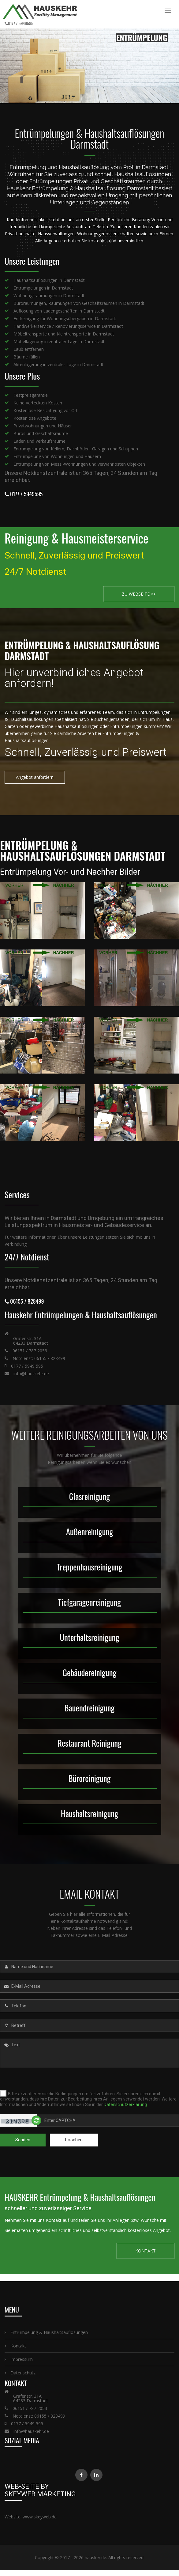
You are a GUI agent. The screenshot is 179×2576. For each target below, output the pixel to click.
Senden (22, 2137)
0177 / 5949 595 (27, 1364)
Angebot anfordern (35, 775)
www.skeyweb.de (40, 2514)
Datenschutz (20, 2370)
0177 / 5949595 (20, 23)
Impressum (19, 2357)
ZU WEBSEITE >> (139, 592)
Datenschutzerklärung (125, 2102)
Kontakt (15, 2344)
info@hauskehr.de (31, 1371)
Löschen (74, 2137)
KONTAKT (145, 2249)
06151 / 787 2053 (30, 1348)
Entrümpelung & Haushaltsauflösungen (46, 2330)
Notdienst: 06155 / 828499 (39, 1356)
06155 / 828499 (24, 1299)
